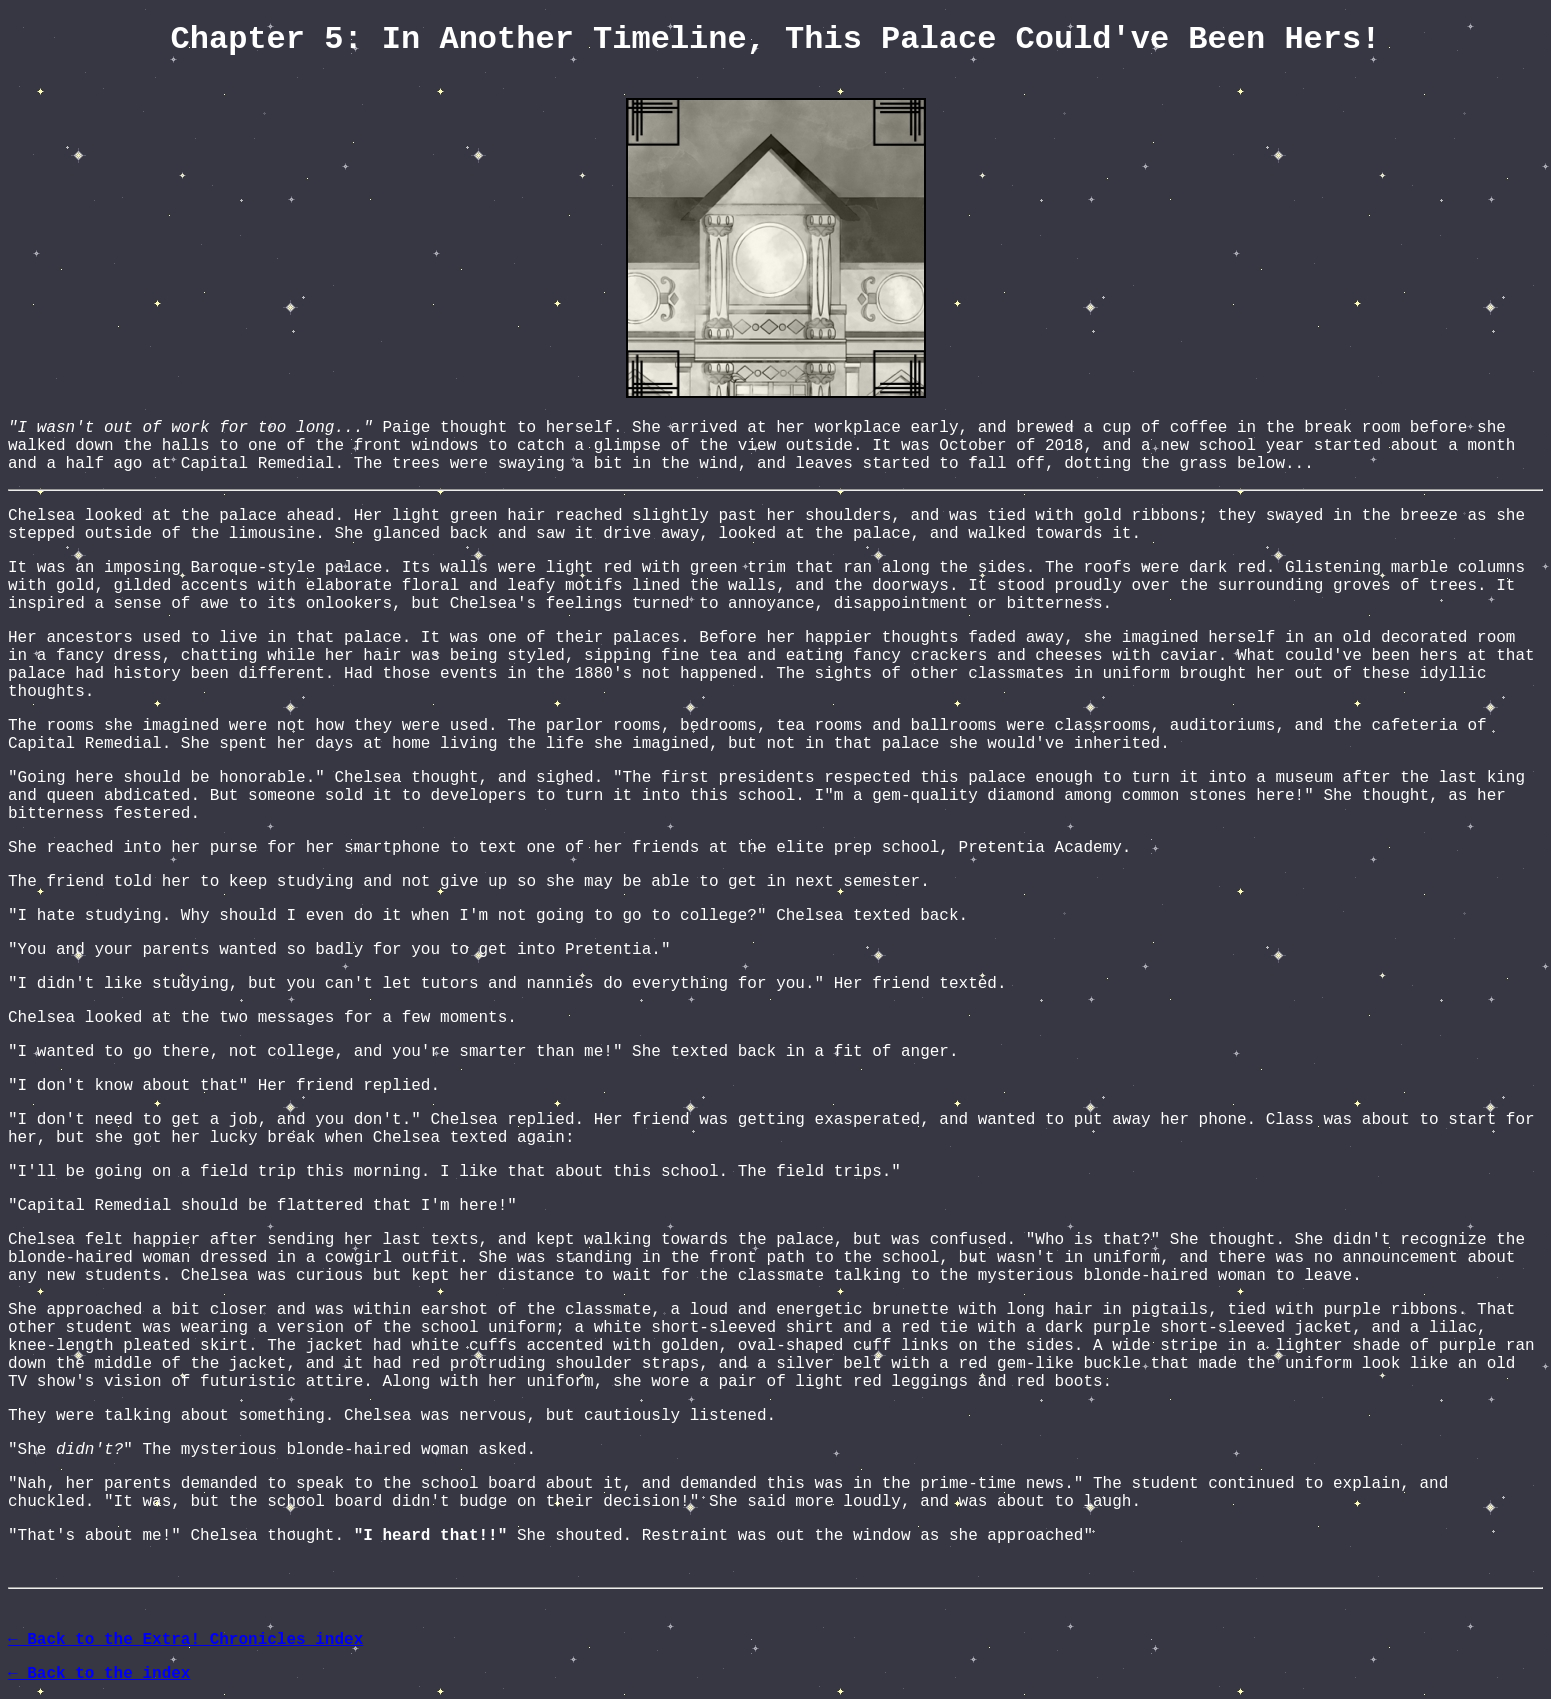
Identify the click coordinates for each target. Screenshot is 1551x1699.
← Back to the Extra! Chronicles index (185, 1640)
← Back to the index (99, 1674)
